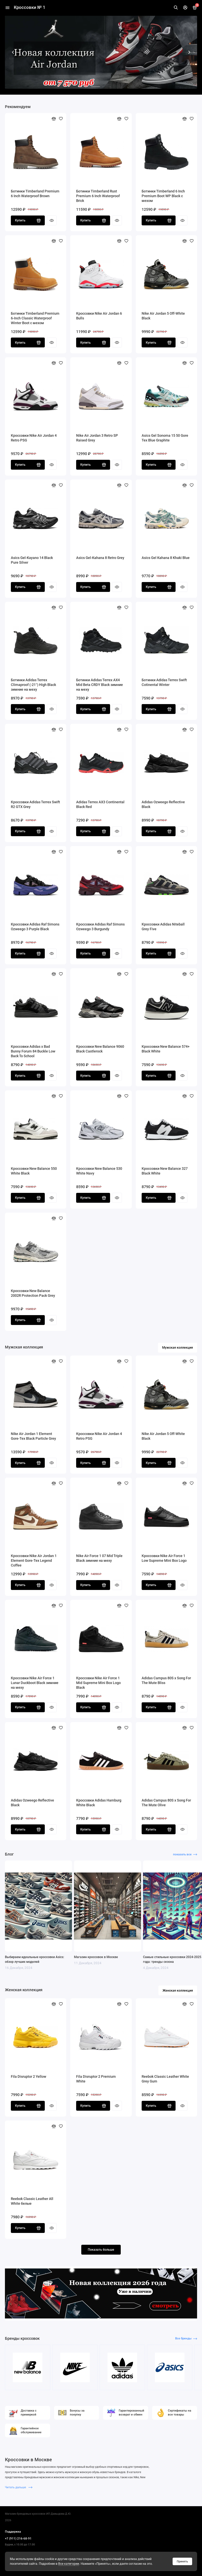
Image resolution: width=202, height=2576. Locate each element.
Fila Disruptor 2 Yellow (28, 2080)
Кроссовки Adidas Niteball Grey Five (163, 928)
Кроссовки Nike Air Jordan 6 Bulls (99, 316)
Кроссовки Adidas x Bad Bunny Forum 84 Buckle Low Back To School (33, 1053)
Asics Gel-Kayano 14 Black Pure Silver (32, 560)
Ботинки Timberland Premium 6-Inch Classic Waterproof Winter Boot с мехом (35, 318)
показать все (185, 1858)
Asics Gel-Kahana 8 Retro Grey (100, 558)
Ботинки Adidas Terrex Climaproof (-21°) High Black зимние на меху (33, 685)
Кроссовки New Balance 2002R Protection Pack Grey (33, 1295)
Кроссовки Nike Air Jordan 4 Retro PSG (34, 438)
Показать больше (101, 2254)
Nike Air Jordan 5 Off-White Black (163, 316)
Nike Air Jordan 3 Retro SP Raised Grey (97, 438)
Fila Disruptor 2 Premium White (96, 2082)
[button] (13, 52)
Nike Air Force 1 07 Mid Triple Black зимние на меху (99, 1561)
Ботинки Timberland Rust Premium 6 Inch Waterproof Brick (98, 196)
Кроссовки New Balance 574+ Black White (166, 1050)
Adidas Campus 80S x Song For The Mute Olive (166, 1806)
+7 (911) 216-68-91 (18, 2538)
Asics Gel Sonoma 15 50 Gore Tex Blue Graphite (165, 438)
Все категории (68, 2564)
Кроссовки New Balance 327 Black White (165, 1173)
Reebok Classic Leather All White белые (32, 2205)
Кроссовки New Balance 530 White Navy (99, 1173)
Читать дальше (18, 2491)
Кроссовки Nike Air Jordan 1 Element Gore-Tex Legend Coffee (34, 1563)
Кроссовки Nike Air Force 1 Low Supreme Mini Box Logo (164, 1561)
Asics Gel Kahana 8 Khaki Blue (166, 558)
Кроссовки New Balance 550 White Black (34, 1173)
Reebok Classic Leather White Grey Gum (165, 2082)
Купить (28, 221)
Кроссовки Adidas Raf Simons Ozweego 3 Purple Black (35, 928)
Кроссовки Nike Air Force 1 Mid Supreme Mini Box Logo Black (98, 1686)
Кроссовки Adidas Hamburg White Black (98, 1806)
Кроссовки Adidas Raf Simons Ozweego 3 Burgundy (100, 928)
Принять (182, 2561)
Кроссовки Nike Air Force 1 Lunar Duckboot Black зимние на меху (34, 1686)
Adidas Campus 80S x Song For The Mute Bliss (166, 1683)
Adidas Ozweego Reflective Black (163, 805)
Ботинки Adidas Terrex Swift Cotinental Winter (164, 683)
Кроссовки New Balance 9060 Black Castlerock (100, 1050)
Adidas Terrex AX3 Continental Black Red (100, 805)
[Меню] (7, 7)
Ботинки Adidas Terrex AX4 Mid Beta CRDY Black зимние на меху (99, 685)
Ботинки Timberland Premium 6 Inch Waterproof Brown (35, 193)
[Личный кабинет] (185, 7)
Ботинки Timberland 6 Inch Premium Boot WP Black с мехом (163, 196)
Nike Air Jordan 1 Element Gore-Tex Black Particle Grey (33, 1438)
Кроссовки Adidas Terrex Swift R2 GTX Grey (35, 805)
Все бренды (186, 2343)
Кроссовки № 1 (29, 7)
